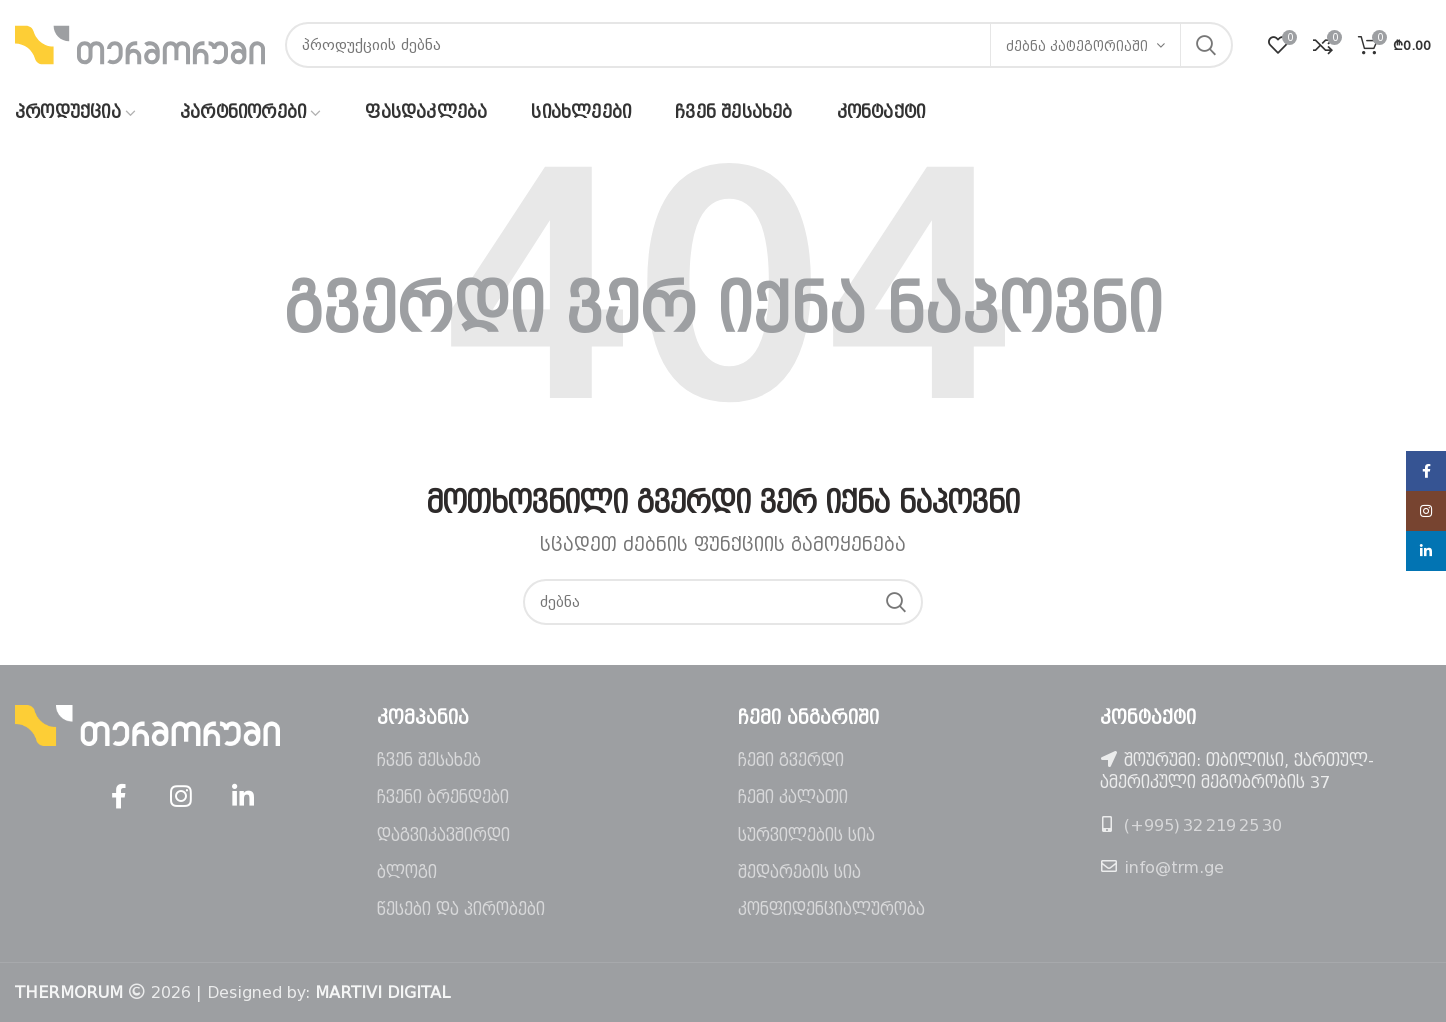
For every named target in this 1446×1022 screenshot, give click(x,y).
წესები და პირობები (461, 909)
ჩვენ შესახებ (429, 760)
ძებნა (1206, 45)
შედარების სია (799, 872)
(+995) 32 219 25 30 (1203, 825)
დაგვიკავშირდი (443, 835)
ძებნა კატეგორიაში (1077, 46)
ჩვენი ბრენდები (443, 797)
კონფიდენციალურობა (831, 909)
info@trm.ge (1174, 867)
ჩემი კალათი (793, 797)
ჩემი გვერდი (791, 760)
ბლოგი (407, 872)
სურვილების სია (806, 835)
